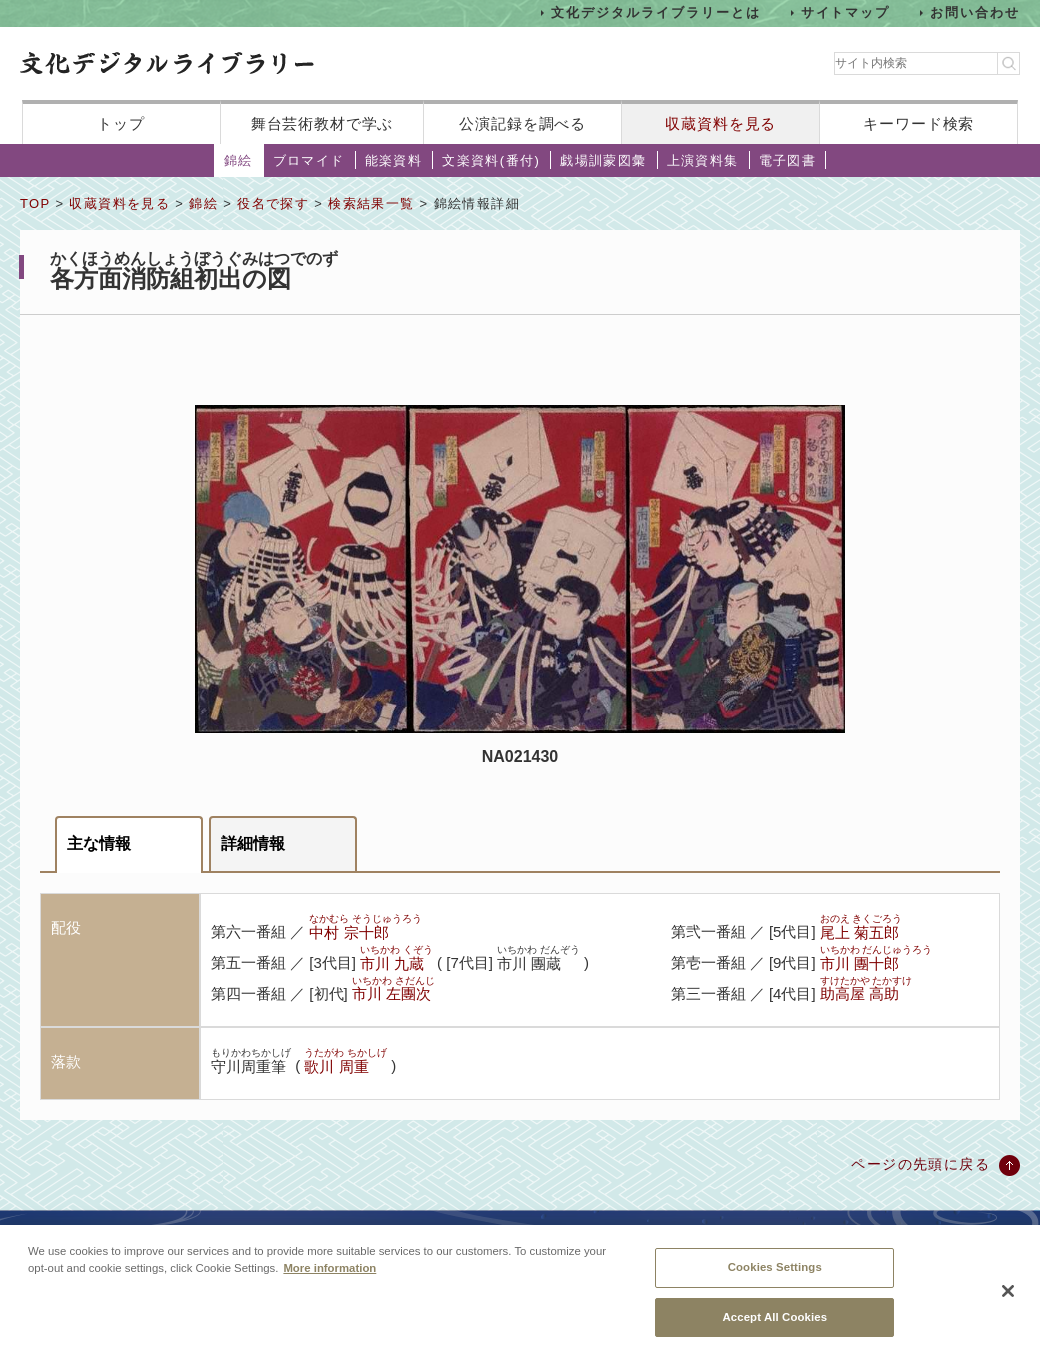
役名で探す (273, 203)
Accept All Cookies (774, 1326)
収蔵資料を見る (720, 123)
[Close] (1008, 1301)
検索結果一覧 (371, 203)
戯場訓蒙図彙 (603, 160)
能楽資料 (394, 160)
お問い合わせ (975, 12)
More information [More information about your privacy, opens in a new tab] (329, 1277)
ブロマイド (309, 160)
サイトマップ (846, 12)
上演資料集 (703, 160)
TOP (35, 203)
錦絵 (238, 160)
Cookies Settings (775, 1276)
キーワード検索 (918, 123)
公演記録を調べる (522, 123)
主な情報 (99, 843)
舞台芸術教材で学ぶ (322, 123)
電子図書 (788, 160)
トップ (121, 123)
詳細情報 (253, 843)
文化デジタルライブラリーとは (655, 12)
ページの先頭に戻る (920, 1164)
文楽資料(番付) (491, 160)
